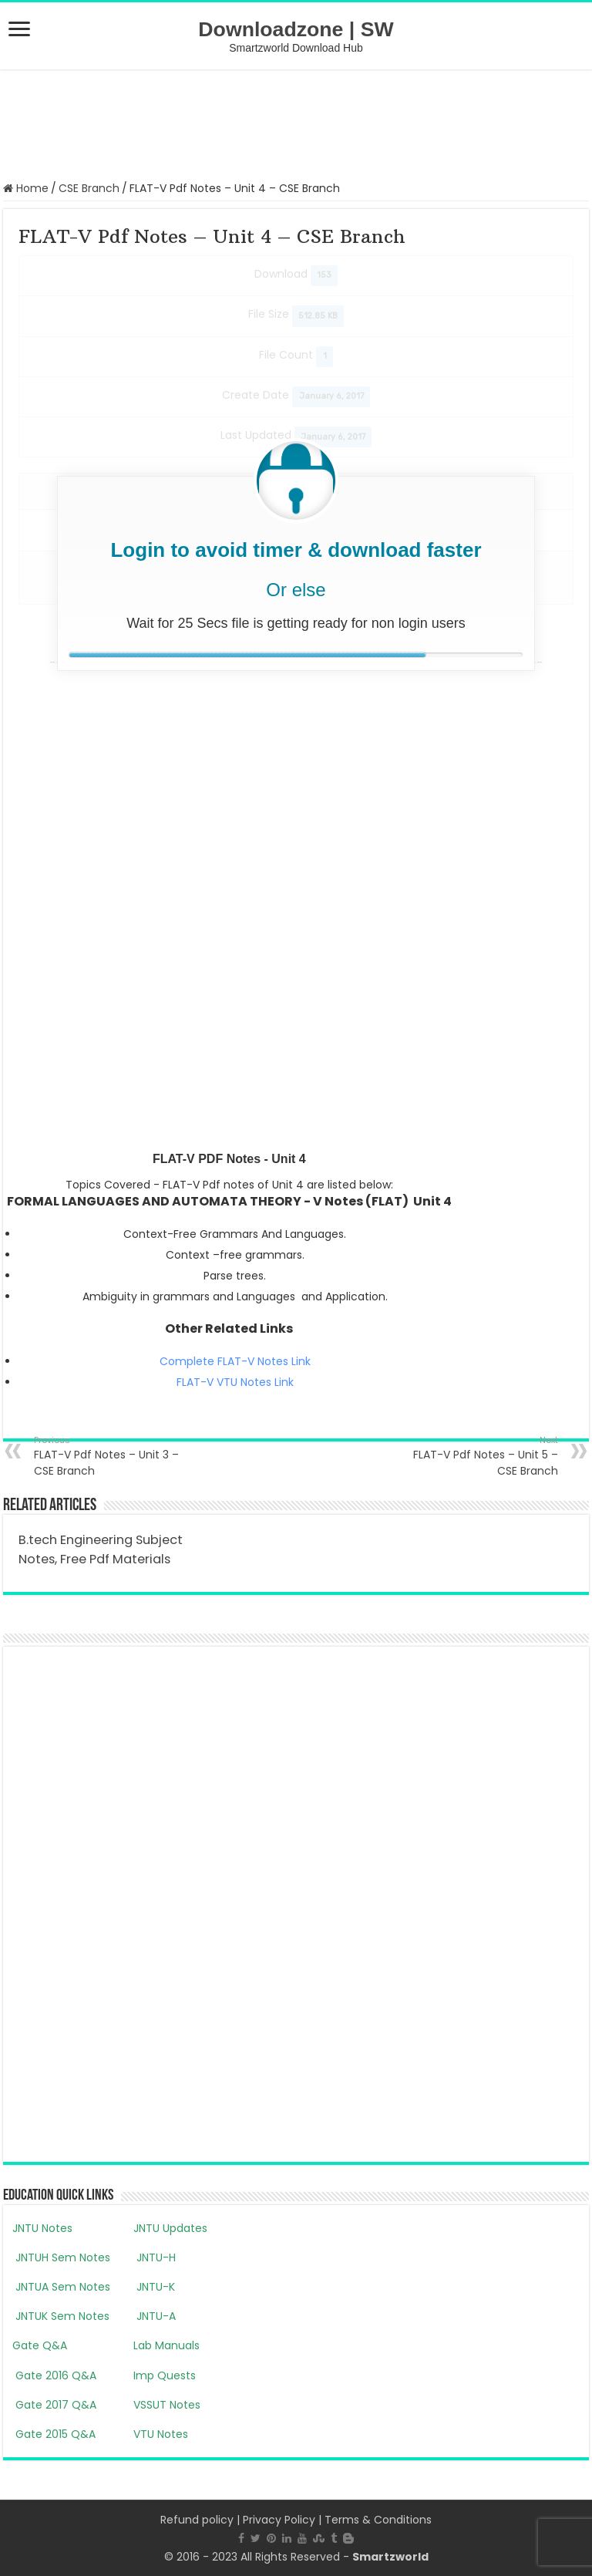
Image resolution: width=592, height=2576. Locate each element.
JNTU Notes (42, 2228)
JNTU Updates (170, 2228)
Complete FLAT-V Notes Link (235, 1361)
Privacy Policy (279, 2519)
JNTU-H (154, 2257)
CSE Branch (89, 188)
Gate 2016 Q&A (54, 2375)
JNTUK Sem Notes (60, 2316)
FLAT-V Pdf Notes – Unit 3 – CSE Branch (113, 1456)
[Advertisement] (296, 123)
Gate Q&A (39, 2345)
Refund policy (197, 2519)
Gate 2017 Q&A (54, 2404)
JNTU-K (154, 2286)
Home (26, 188)
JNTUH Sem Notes (61, 2257)
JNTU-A (154, 2316)
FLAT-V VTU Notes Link (235, 1382)
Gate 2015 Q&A (54, 2434)
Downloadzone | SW (295, 29)
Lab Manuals (166, 2345)
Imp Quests (164, 2375)
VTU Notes (160, 2434)
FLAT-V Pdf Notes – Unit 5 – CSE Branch (479, 1456)
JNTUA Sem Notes (61, 2286)
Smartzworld (390, 2556)
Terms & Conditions (378, 2519)
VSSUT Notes (166, 2404)
